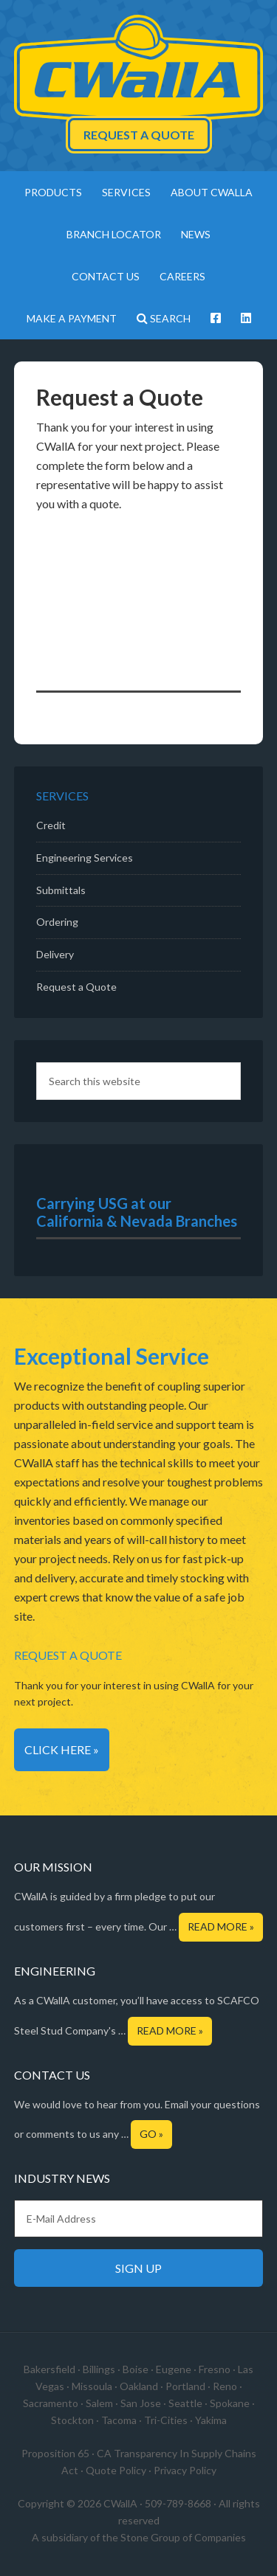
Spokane (230, 2403)
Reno (225, 2386)
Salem (99, 2403)
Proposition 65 (55, 2453)
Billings (99, 2369)
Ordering (57, 921)
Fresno (214, 2369)
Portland (185, 2386)
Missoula (92, 2386)
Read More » (221, 1926)
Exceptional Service (111, 1356)
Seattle (185, 2403)
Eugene (173, 2369)
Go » (151, 2133)
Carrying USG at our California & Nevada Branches (136, 1212)
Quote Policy (116, 2470)
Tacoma (119, 2420)
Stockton (72, 2420)
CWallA (139, 70)
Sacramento (50, 2403)
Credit (51, 825)
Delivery (55, 954)
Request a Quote (138, 135)
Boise (135, 2369)
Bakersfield (49, 2369)
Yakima (211, 2420)
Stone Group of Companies (183, 2537)
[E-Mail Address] (139, 2218)
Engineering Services (84, 857)
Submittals (61, 890)
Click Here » (61, 1749)
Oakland (139, 2386)
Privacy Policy (185, 2470)
